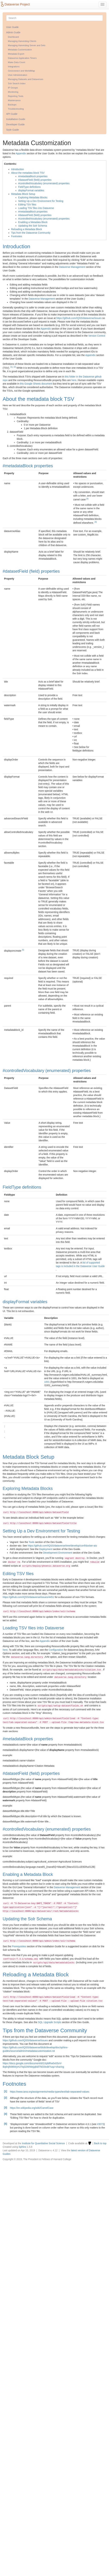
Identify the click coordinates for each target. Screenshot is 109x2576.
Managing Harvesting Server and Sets (26, 45)
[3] (87, 499)
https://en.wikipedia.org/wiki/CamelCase (31, 2107)
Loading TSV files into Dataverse (36, 208)
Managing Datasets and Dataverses (25, 79)
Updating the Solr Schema (32, 225)
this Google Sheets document (36, 383)
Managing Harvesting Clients (22, 41)
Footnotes (16, 236)
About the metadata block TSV (28, 172)
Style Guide (12, 129)
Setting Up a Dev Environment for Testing (40, 201)
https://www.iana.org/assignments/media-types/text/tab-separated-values (49, 2091)
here (73, 380)
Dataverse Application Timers (22, 58)
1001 (47, 1381)
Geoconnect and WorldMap (21, 71)
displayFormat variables (31, 190)
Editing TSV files (27, 204)
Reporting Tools (15, 96)
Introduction (17, 169)
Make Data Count (16, 62)
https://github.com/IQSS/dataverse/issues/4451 (28, 1597)
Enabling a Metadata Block (33, 222)
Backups (12, 104)
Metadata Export (16, 54)
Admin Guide (13, 32)
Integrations (14, 66)
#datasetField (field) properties (34, 179)
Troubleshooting (16, 109)
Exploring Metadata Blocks (32, 197)
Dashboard (13, 37)
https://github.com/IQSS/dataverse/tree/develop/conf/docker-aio (62, 1545)
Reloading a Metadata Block (26, 229)
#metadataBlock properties (33, 176)
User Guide (12, 27)
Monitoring (13, 92)
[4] (96, 522)
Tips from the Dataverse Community (31, 232)
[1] (11, 367)
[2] (15, 367)
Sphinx (22, 2146)
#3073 (100, 2124)
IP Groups (13, 88)
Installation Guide (15, 119)
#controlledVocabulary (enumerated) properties (44, 183)
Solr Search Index (17, 83)
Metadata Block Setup (23, 194)
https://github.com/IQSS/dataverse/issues (79, 318)
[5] (23, 950)
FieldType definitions (29, 186)
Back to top (100, 2143)
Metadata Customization (20, 49)
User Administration (17, 75)
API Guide (11, 113)
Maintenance (14, 100)
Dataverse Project (17, 4)
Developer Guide (15, 124)
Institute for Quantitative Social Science (43, 2143)
